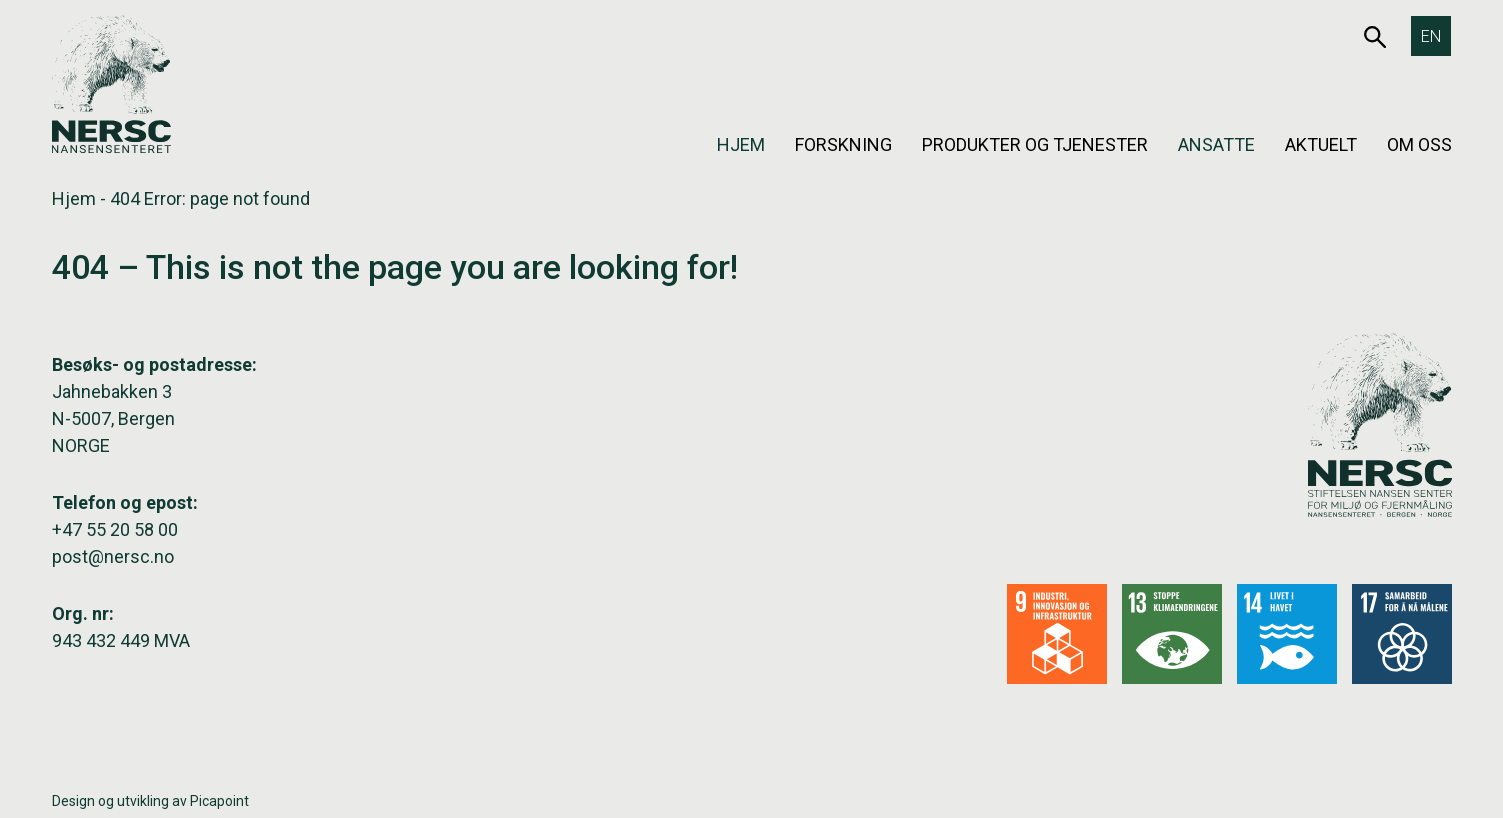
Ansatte (1216, 144)
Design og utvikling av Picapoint (150, 801)
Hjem (741, 144)
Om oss (1419, 144)
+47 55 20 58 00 (115, 529)
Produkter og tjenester (1035, 144)
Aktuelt (1321, 144)
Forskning (843, 144)
